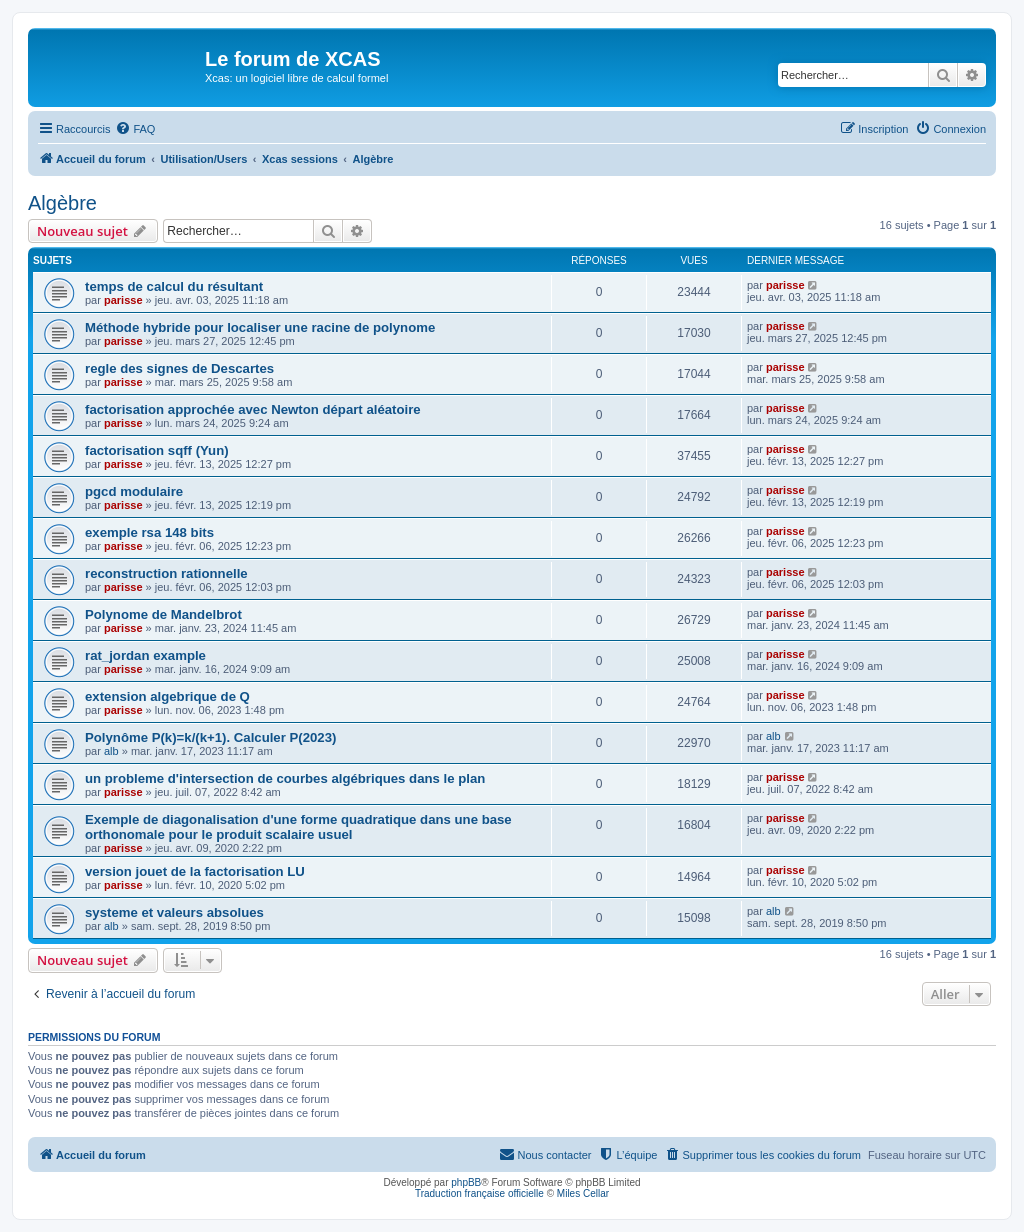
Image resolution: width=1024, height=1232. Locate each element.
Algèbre (62, 203)
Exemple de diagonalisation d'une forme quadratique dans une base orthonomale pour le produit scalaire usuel (298, 827)
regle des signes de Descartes (179, 368)
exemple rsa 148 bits (149, 532)
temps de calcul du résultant (174, 286)
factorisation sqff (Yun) (157, 450)
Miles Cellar (583, 1193)
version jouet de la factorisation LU (195, 871)
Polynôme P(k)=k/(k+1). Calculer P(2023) (210, 737)
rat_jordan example (145, 655)
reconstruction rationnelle (166, 573)
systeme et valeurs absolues (174, 912)
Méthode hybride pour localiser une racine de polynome (260, 327)
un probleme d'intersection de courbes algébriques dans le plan (285, 778)
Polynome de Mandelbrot (163, 614)
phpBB (466, 1182)
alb (111, 751)
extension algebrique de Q (167, 696)
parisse (123, 300)
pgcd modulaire (134, 491)
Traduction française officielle (479, 1193)
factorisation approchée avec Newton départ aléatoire (253, 409)
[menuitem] (135, 129)
